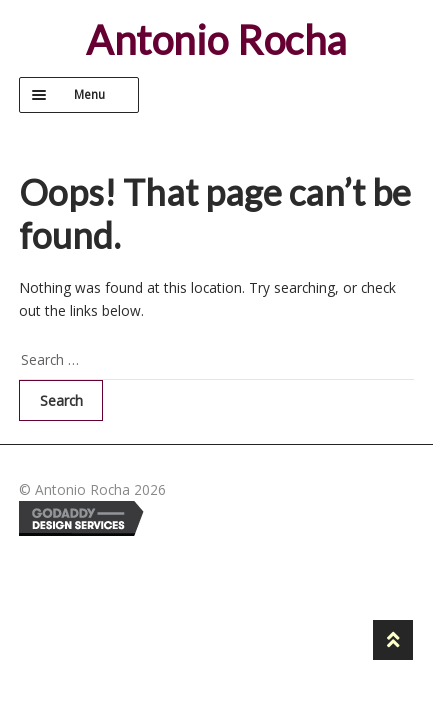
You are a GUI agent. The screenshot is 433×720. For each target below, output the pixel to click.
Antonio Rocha (216, 40)
